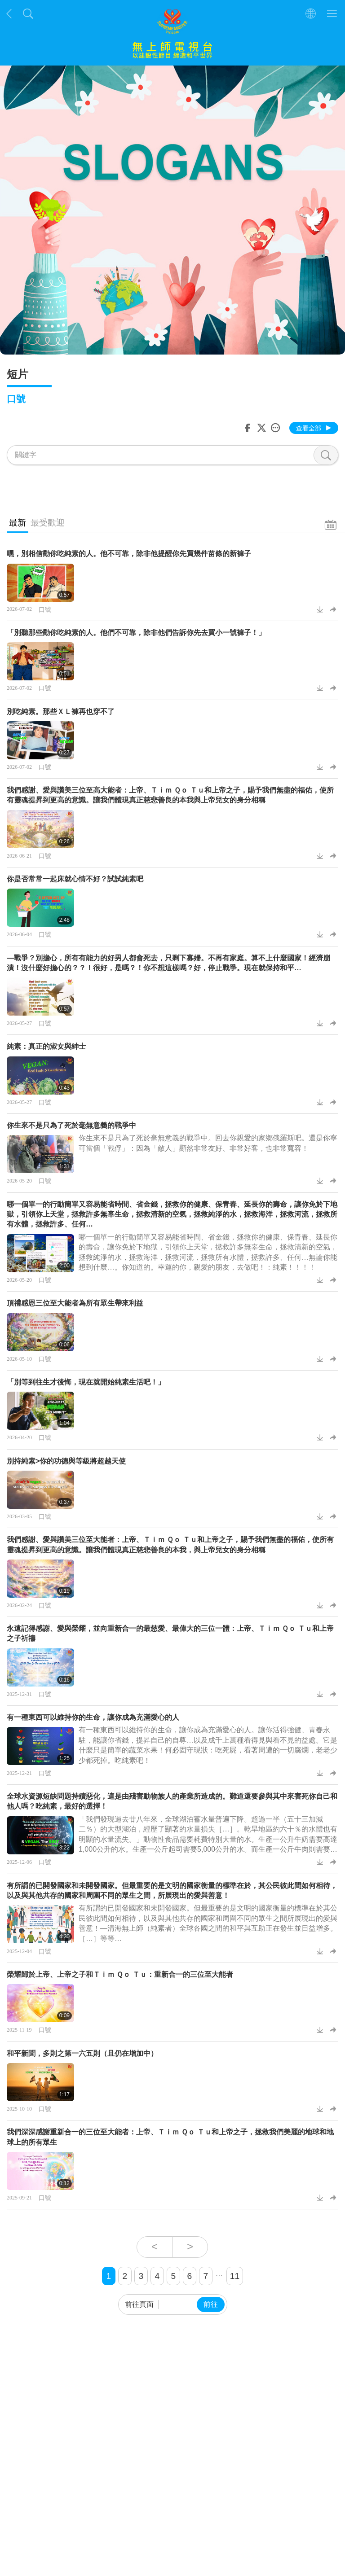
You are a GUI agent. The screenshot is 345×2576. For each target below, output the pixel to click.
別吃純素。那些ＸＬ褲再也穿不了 (61, 711)
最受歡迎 (48, 522)
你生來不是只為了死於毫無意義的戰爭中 (71, 1125)
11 (234, 2276)
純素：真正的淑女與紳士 (46, 1046)
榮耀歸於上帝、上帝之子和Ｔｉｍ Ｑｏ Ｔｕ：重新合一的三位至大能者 (120, 1974)
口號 (45, 609)
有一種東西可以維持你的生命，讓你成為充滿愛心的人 (93, 1717)
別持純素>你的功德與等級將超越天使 (66, 1461)
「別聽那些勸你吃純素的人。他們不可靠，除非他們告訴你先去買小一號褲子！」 (136, 632)
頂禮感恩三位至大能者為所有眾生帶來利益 (75, 1303)
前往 (210, 2304)
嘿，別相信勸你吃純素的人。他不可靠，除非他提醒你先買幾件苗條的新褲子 (129, 553)
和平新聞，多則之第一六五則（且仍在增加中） (82, 2053)
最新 (17, 522)
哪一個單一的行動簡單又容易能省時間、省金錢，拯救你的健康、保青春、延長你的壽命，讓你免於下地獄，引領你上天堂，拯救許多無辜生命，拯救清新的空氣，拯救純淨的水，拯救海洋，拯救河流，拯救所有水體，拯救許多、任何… (172, 1214)
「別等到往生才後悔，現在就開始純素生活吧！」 (86, 1382)
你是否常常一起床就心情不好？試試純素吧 (75, 879)
